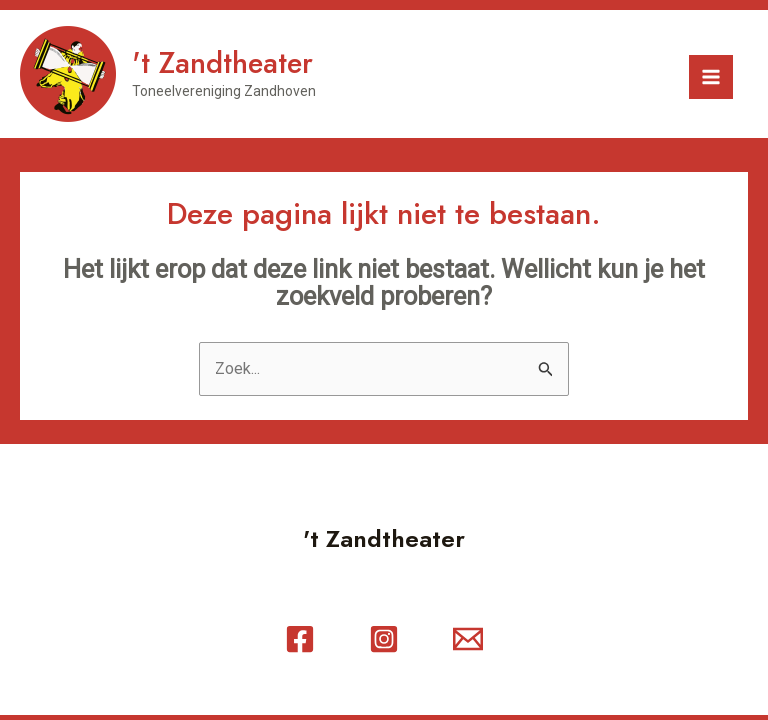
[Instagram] (384, 639)
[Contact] (468, 639)
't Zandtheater (222, 63)
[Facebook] (300, 639)
